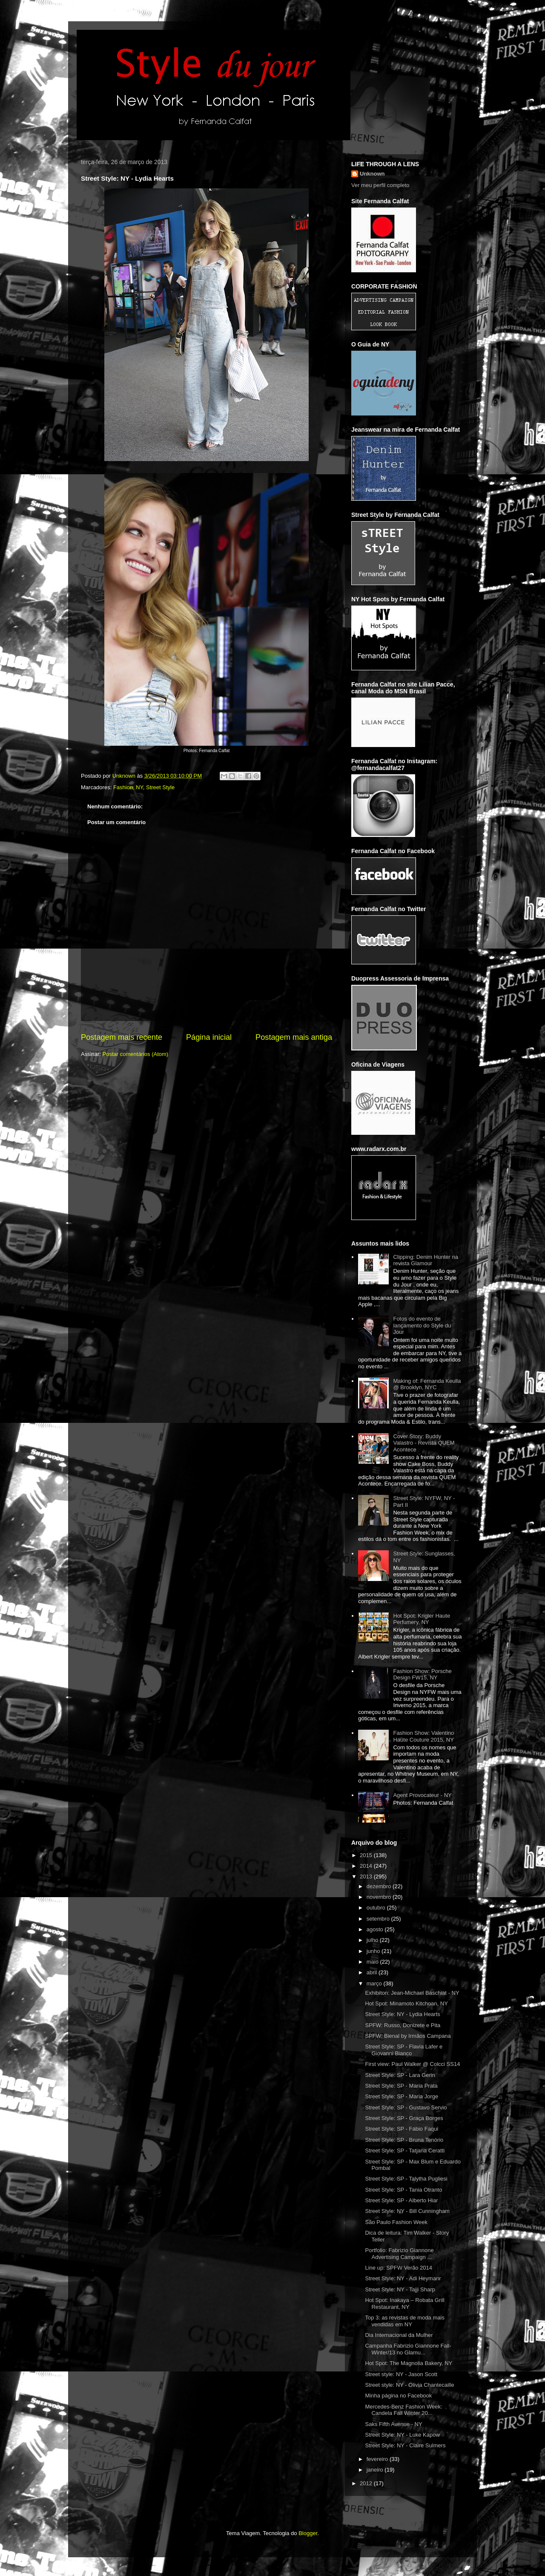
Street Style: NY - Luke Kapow (402, 2435)
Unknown (372, 173)
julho (373, 1940)
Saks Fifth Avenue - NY (393, 2424)
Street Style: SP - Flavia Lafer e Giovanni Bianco (403, 2050)
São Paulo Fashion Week (396, 2222)
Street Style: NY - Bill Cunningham (407, 2211)
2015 (367, 1855)
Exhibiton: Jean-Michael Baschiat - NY (412, 1993)
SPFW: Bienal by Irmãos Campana (407, 2036)
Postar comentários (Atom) (136, 1054)
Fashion (123, 787)
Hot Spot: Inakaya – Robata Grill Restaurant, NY (404, 2303)
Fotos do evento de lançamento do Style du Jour (422, 1325)
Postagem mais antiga (293, 1037)
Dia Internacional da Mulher (399, 2335)
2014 (367, 1866)
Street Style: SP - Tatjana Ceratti (405, 2150)
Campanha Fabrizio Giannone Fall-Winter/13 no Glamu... (408, 2349)
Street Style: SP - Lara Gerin (400, 2075)
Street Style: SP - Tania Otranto (403, 2190)
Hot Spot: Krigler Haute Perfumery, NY (421, 1619)
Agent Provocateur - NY (422, 1795)
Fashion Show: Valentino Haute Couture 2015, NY (423, 1736)
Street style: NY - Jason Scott (401, 2374)
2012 (367, 2483)
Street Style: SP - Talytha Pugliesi (406, 2178)
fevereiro (378, 2459)
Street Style (160, 787)
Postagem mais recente (121, 1037)
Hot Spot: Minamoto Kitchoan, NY (406, 2003)
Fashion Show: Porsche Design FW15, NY (422, 1674)
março (375, 1983)
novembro (380, 1897)
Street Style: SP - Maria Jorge (401, 2096)
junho (374, 1951)
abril (373, 1972)
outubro (377, 1907)
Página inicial (209, 1037)
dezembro (380, 1886)
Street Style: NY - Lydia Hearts (402, 2014)
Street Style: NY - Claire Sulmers (405, 2445)
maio (373, 1962)
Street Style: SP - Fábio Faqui (401, 2129)
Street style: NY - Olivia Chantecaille (409, 2385)
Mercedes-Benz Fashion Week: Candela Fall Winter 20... (403, 2410)
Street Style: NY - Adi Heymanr (403, 2278)
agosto (376, 1929)
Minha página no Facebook (398, 2395)
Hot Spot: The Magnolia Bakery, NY (408, 2363)
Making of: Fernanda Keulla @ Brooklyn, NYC (427, 1384)
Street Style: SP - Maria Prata (401, 2086)
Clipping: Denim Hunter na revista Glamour (425, 1260)
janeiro (376, 2469)
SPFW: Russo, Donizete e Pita (402, 2025)
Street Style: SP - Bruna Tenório (404, 2140)
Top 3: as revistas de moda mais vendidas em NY (404, 2321)
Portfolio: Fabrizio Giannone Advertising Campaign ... (399, 2253)
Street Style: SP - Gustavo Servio (406, 2107)
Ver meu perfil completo (380, 185)
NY (139, 787)
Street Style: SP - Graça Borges (404, 2118)
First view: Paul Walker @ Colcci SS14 (412, 2064)
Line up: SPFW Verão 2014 (398, 2267)
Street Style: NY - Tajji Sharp (400, 2289)
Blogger (307, 2533)
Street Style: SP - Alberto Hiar (401, 2200)
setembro (379, 1918)
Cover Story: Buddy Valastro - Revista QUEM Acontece (423, 1443)
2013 (367, 1876)
